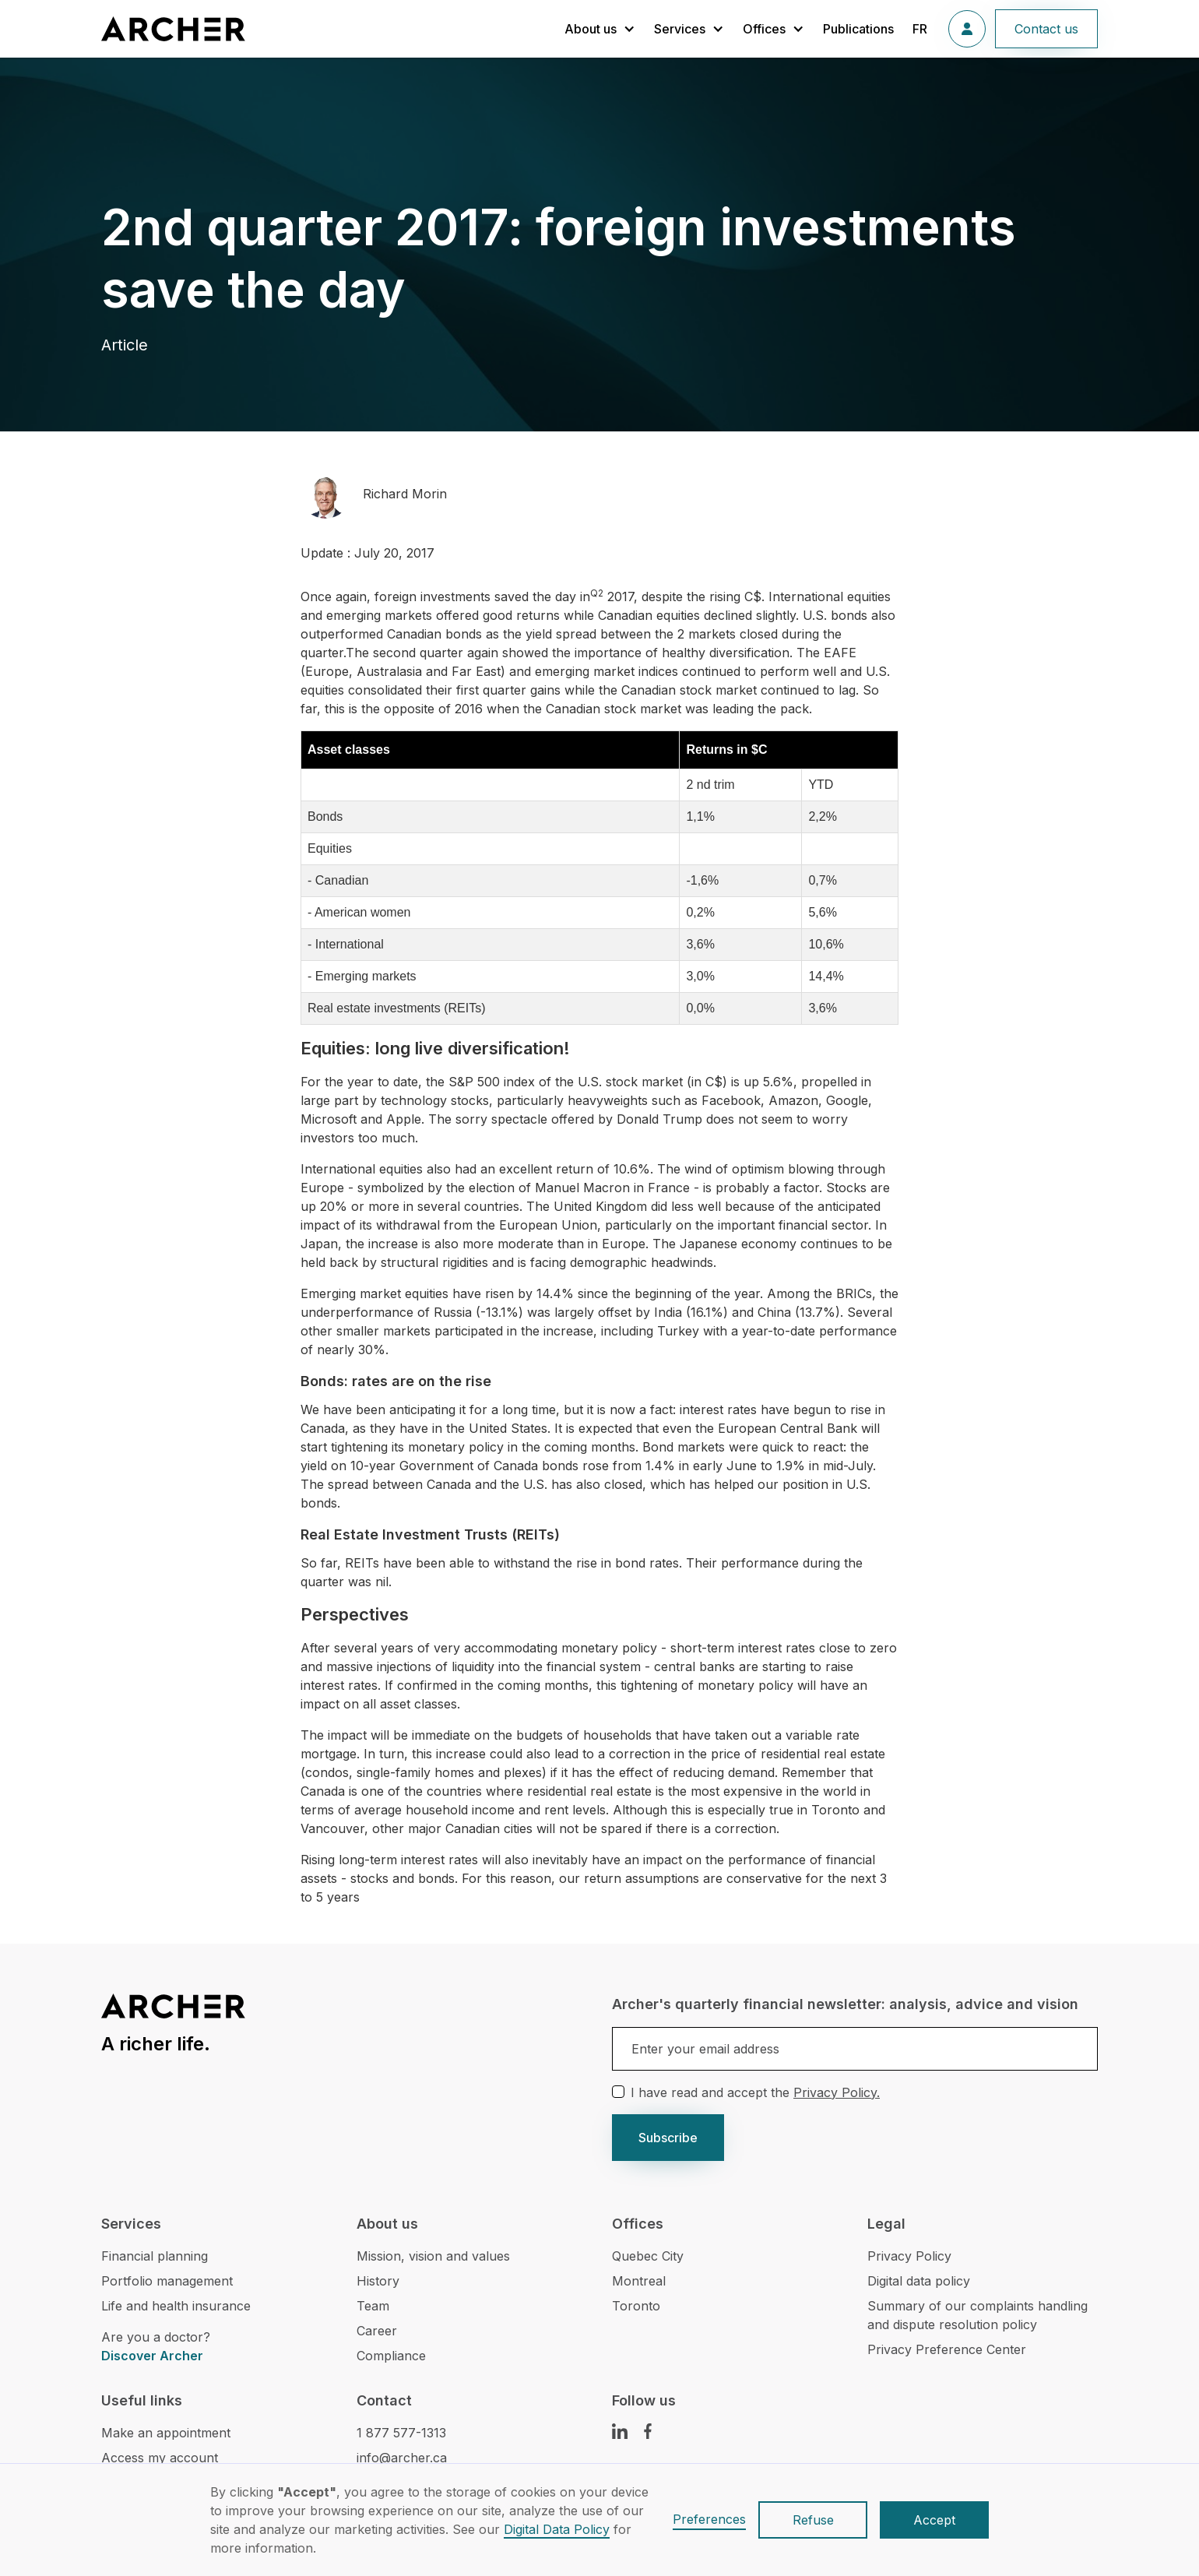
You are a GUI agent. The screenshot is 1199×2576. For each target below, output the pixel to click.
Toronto (636, 2306)
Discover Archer (152, 2355)
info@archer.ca (402, 2457)
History (378, 2281)
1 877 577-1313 (401, 2433)
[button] (600, 29)
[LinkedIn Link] (620, 2431)
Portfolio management (167, 2281)
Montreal (639, 2281)
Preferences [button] (709, 2519)
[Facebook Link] (648, 2431)
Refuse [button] (813, 2520)
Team (373, 2306)
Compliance (391, 2355)
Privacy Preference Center (946, 2349)
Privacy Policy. (836, 2092)
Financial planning (154, 2256)
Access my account (159, 2457)
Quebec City (648, 2256)
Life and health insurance (176, 2306)
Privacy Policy (909, 2256)
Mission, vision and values (433, 2256)
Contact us (1046, 29)
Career (377, 2330)
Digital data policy (918, 2281)
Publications (858, 29)
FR (919, 29)
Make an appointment (165, 2433)
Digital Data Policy (557, 2529)
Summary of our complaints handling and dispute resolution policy (977, 2315)
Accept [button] (934, 2520)
